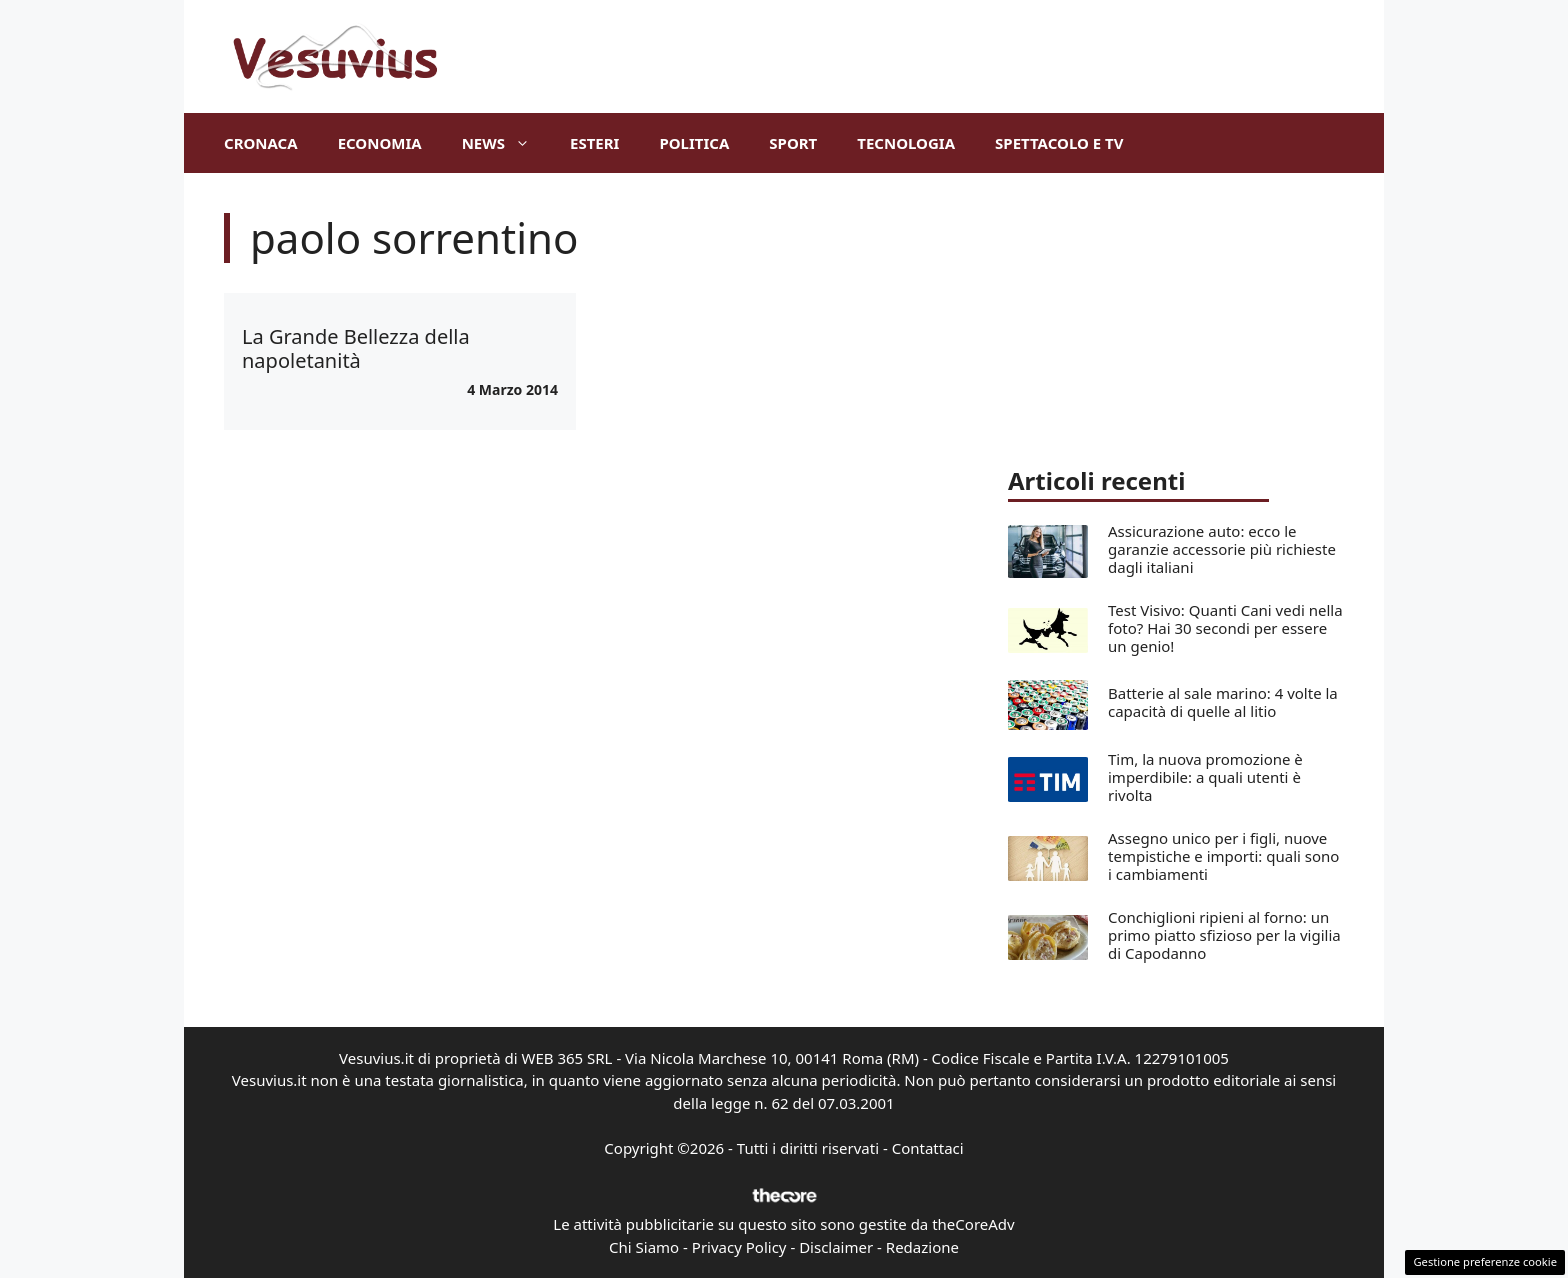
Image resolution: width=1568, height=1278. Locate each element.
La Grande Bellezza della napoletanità (356, 348)
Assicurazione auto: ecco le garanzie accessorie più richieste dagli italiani (1222, 549)
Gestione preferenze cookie (1485, 1261)
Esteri (594, 143)
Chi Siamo (644, 1247)
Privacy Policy (739, 1247)
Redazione (922, 1247)
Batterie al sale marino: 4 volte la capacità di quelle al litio (1223, 702)
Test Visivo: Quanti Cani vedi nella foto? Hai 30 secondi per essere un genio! (1225, 628)
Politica (694, 143)
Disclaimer (836, 1247)
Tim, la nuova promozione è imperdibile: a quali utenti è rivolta (1205, 777)
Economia (380, 143)
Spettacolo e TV (1059, 143)
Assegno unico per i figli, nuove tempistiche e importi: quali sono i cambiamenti (1223, 856)
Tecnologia (906, 143)
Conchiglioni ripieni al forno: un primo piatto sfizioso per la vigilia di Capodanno (1224, 935)
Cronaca (261, 143)
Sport (793, 143)
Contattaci (928, 1148)
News (506, 143)
